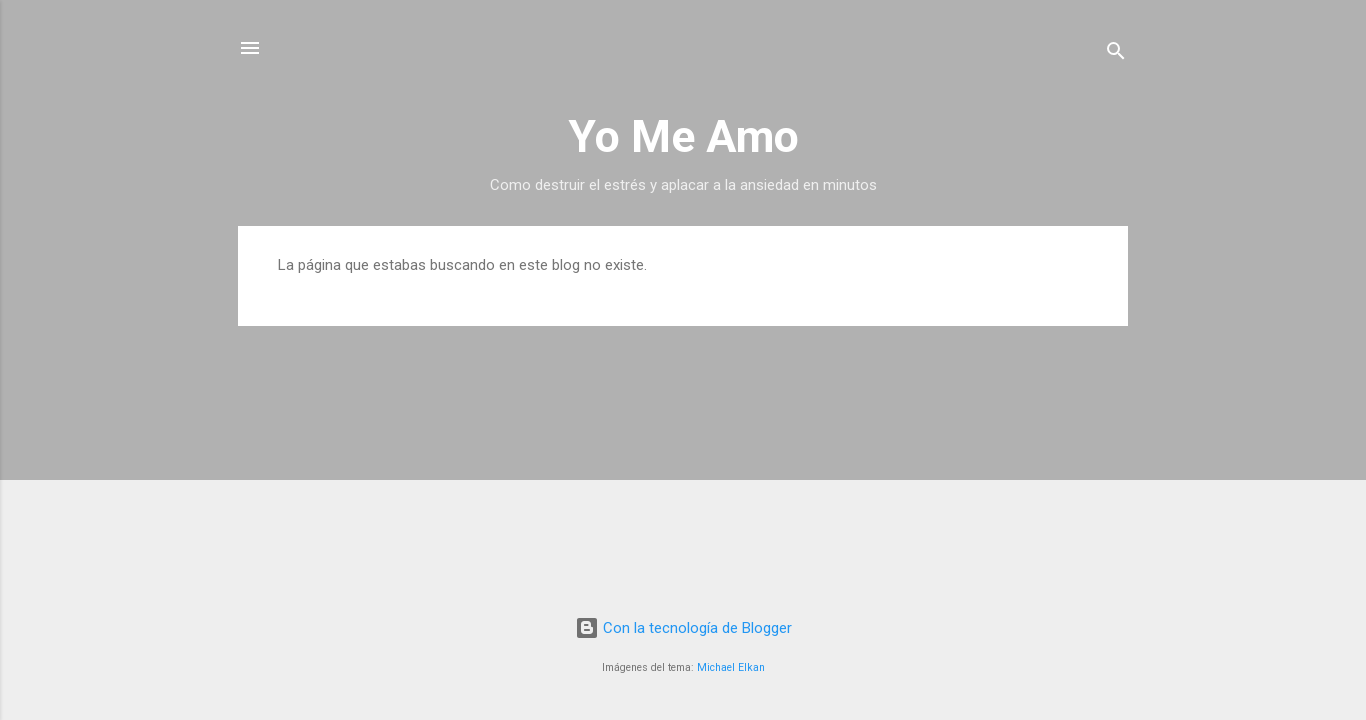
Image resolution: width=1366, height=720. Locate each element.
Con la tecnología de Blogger (683, 628)
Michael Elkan (731, 667)
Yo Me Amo (683, 136)
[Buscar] (1116, 54)
